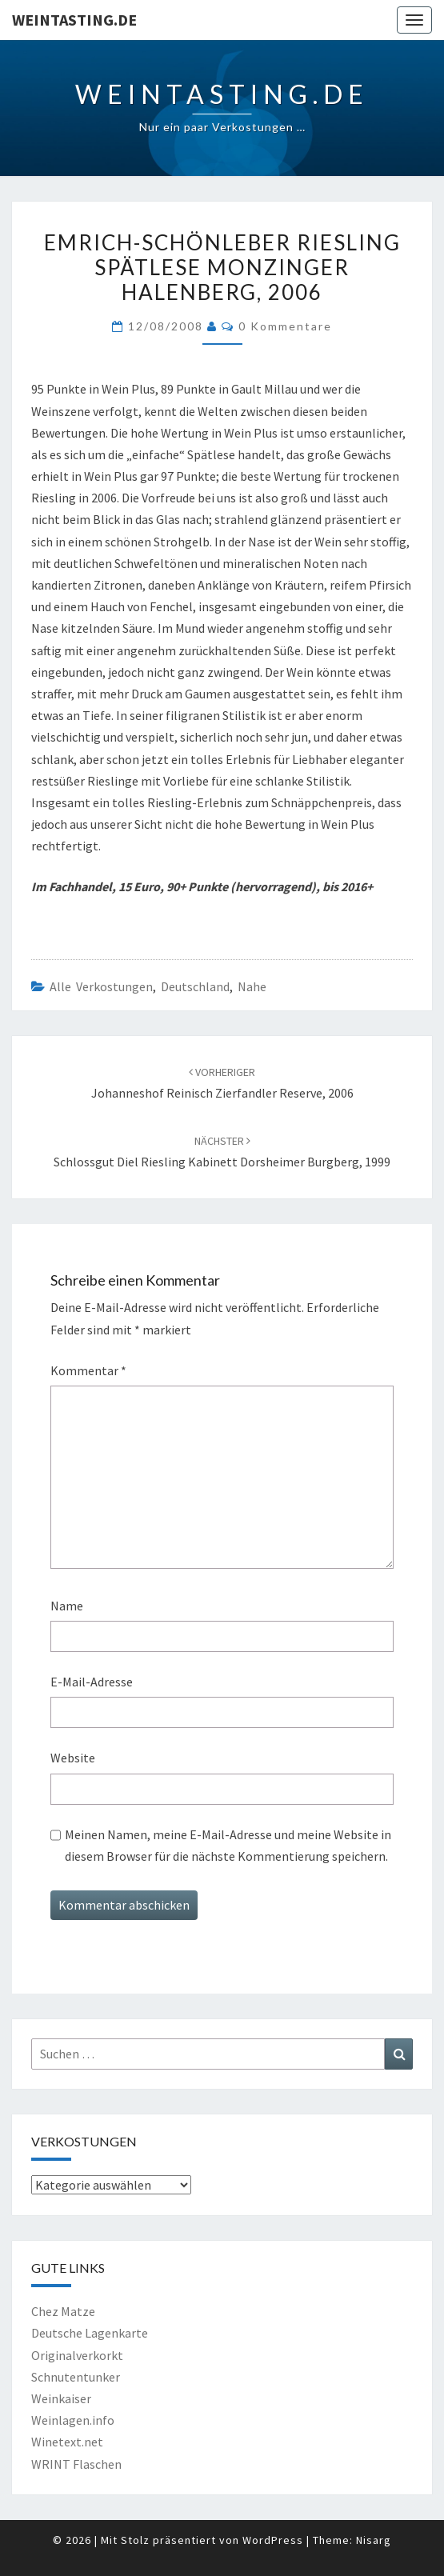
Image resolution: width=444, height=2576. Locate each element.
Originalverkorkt (77, 2355)
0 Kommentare (285, 326)
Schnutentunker (75, 2377)
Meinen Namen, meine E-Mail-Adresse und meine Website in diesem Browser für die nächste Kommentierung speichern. (228, 1845)
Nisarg (373, 2540)
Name (66, 1606)
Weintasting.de (74, 20)
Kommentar (88, 1370)
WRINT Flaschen (76, 2464)
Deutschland (195, 986)
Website (72, 1758)
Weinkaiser (61, 2398)
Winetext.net (67, 2442)
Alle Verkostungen (101, 986)
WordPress (272, 2540)
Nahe (252, 986)
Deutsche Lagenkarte (89, 2333)
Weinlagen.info (72, 2420)
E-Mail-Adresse (91, 1682)
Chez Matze (63, 2311)
